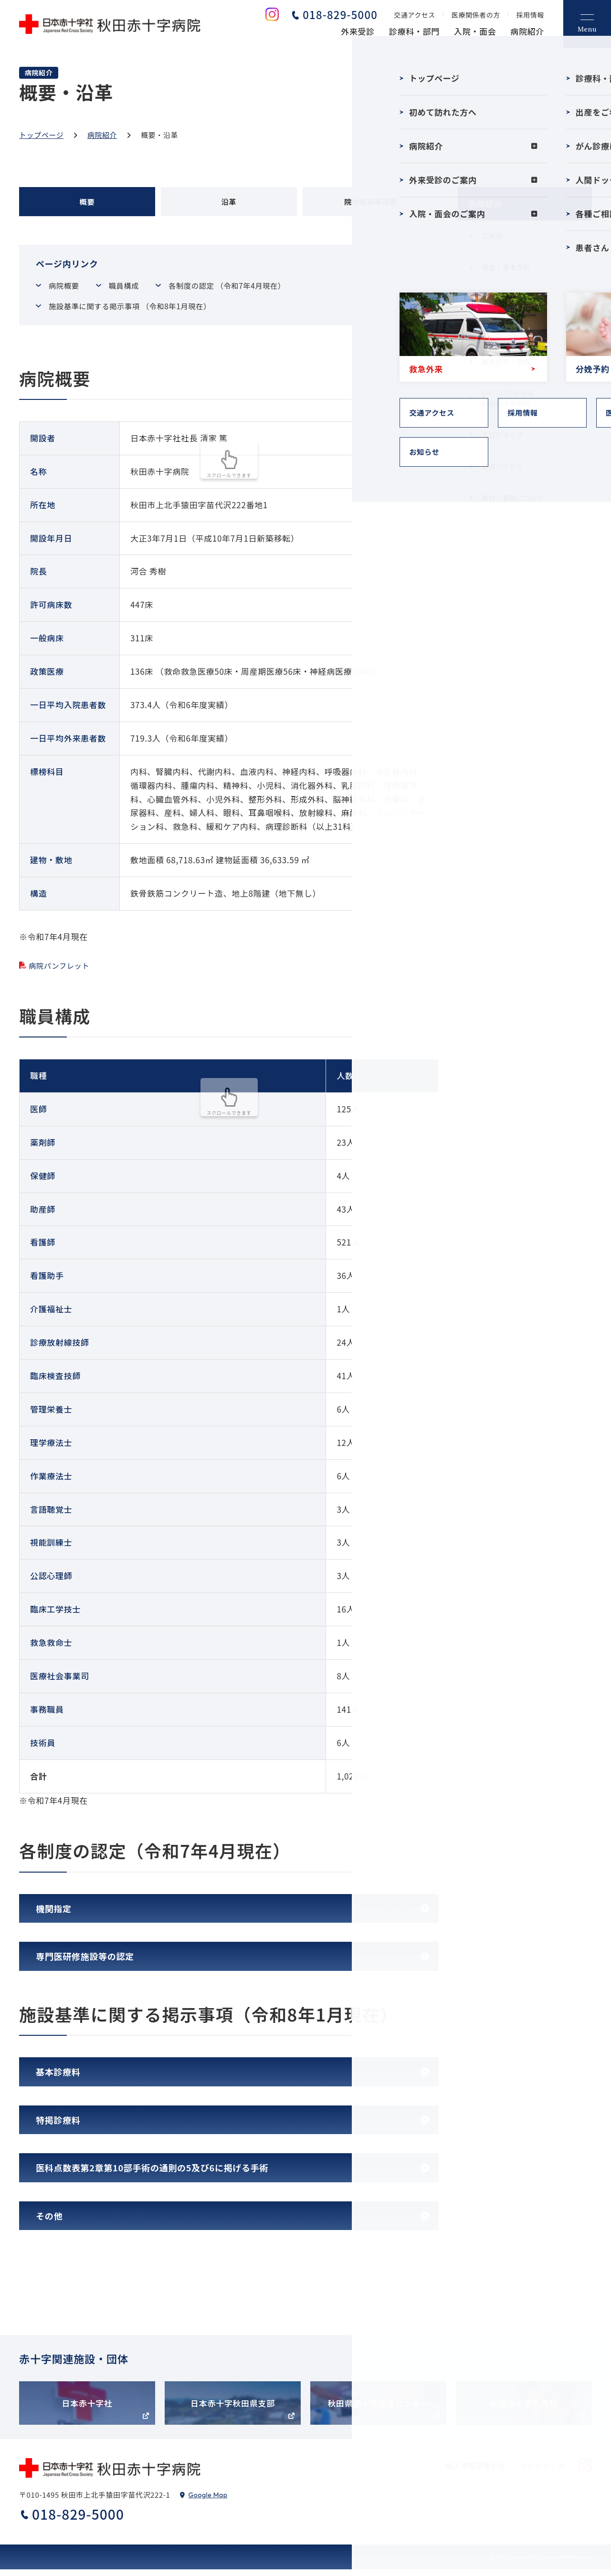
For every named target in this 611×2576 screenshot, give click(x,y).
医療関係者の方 (476, 15)
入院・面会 (475, 31)
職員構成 (136, 290)
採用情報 (530, 15)
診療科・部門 (414, 31)
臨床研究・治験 (506, 362)
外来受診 (358, 31)
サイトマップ (541, 2472)
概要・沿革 (499, 299)
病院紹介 (527, 31)
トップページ (41, 135)
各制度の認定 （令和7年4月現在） (250, 290)
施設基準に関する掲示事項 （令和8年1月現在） (142, 312)
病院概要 (69, 290)
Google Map (208, 2502)
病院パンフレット (62, 972)
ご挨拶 (492, 236)
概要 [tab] (87, 203)
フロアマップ (502, 435)
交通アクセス (414, 15)
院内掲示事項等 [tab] (370, 203)
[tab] (229, 1915)
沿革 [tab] (229, 203)
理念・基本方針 (506, 267)
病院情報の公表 (506, 330)
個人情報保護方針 (476, 2472)
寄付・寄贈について (513, 498)
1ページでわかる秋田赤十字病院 (508, 398)
